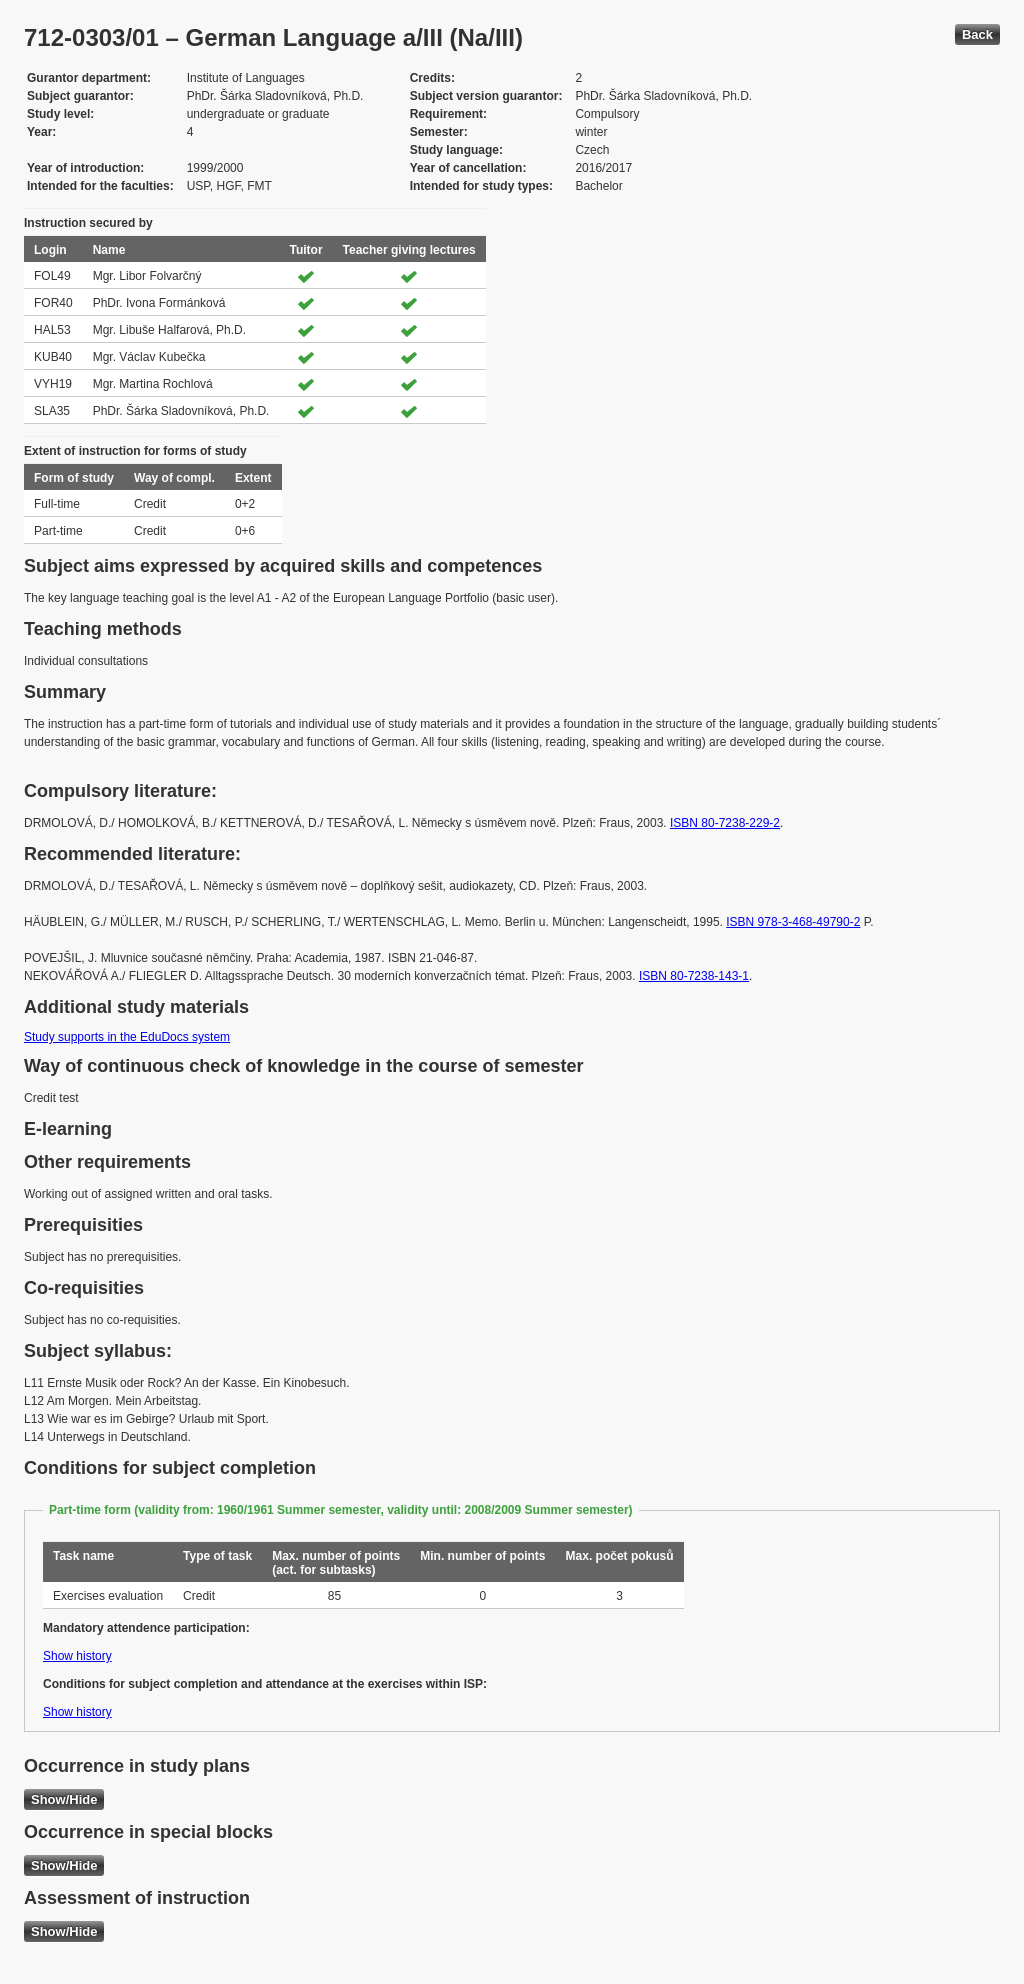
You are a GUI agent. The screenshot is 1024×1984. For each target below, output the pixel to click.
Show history (77, 1656)
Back (977, 34)
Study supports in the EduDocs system (127, 1037)
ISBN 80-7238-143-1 (694, 976)
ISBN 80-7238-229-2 (725, 823)
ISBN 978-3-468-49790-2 (793, 922)
